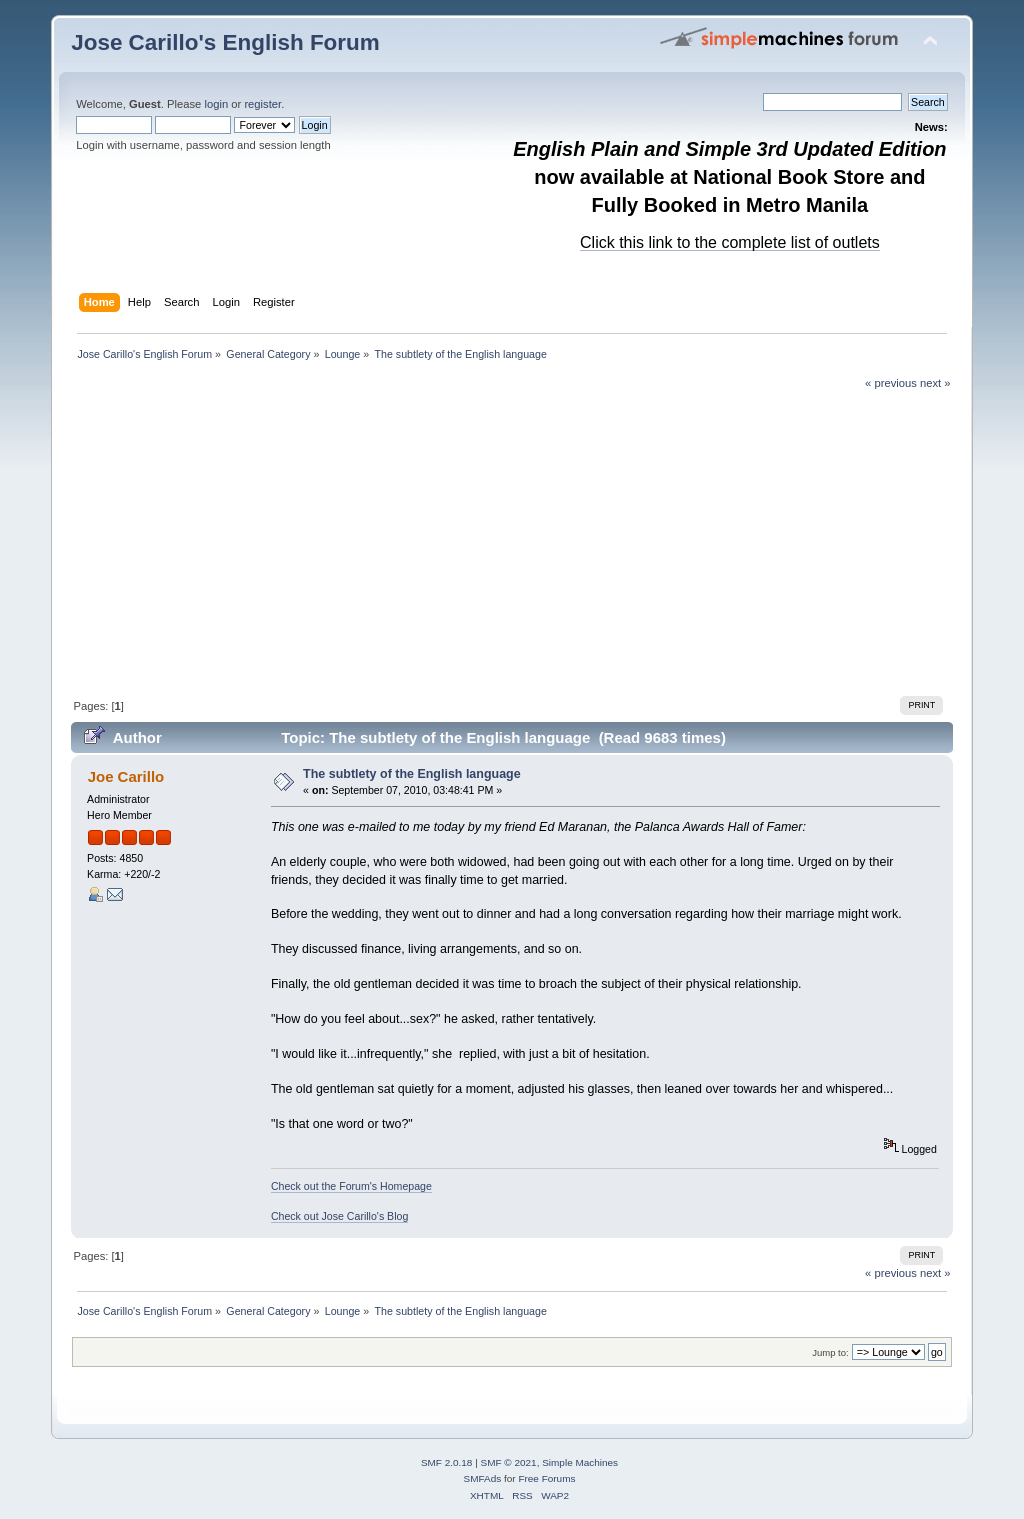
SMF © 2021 (509, 1462)
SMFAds (483, 1478)
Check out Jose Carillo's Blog (339, 1216)
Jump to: (830, 1352)
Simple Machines (580, 1462)
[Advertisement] (512, 541)
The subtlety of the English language (412, 774)
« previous (891, 383)
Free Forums (546, 1478)
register (262, 104)
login (216, 104)
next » (935, 383)
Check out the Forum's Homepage (351, 1186)
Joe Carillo (126, 776)
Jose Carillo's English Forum (225, 42)
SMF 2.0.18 (447, 1462)
